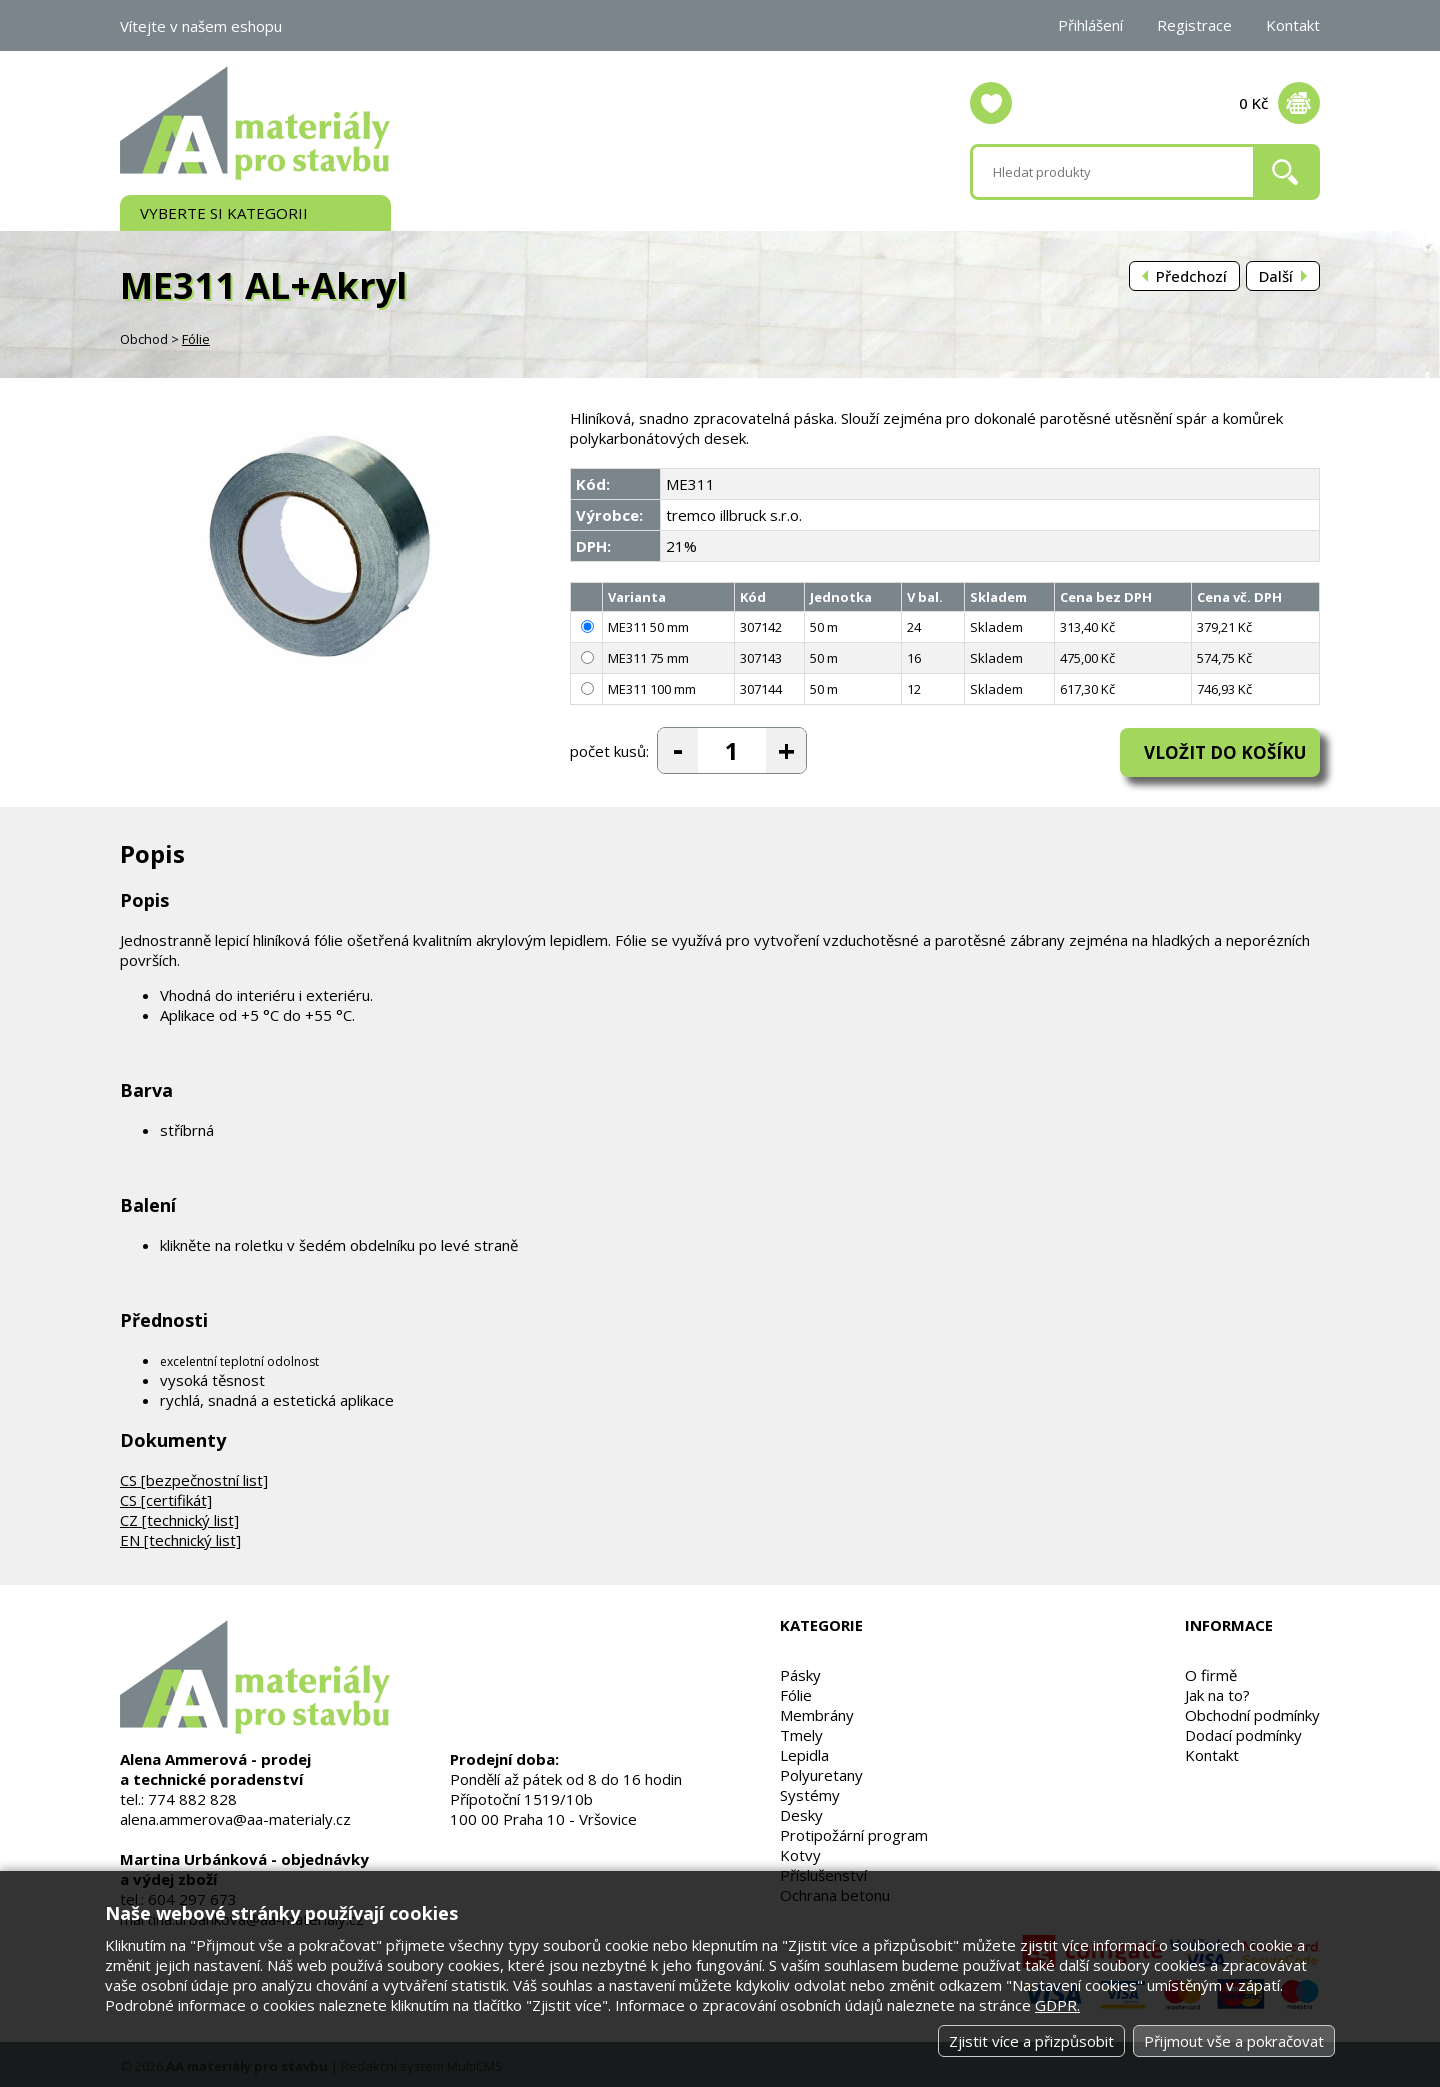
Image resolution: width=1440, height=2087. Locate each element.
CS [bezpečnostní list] (194, 1477)
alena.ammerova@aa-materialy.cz (235, 1816)
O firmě (1211, 1672)
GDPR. (1057, 2005)
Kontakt (1293, 25)
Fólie (196, 339)
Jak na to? (1217, 1692)
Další (1276, 276)
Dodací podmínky (1243, 1732)
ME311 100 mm (652, 689)
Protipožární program (854, 1832)
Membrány (817, 1712)
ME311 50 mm (648, 627)
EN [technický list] (180, 1537)
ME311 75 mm (648, 658)
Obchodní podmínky (1252, 1712)
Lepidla (804, 1752)
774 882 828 (192, 1796)
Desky (801, 1812)
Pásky (800, 1672)
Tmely (801, 1732)
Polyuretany (821, 1772)
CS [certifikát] (166, 1497)
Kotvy (800, 1852)
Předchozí (1191, 276)
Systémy (810, 1792)
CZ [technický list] (179, 1517)
